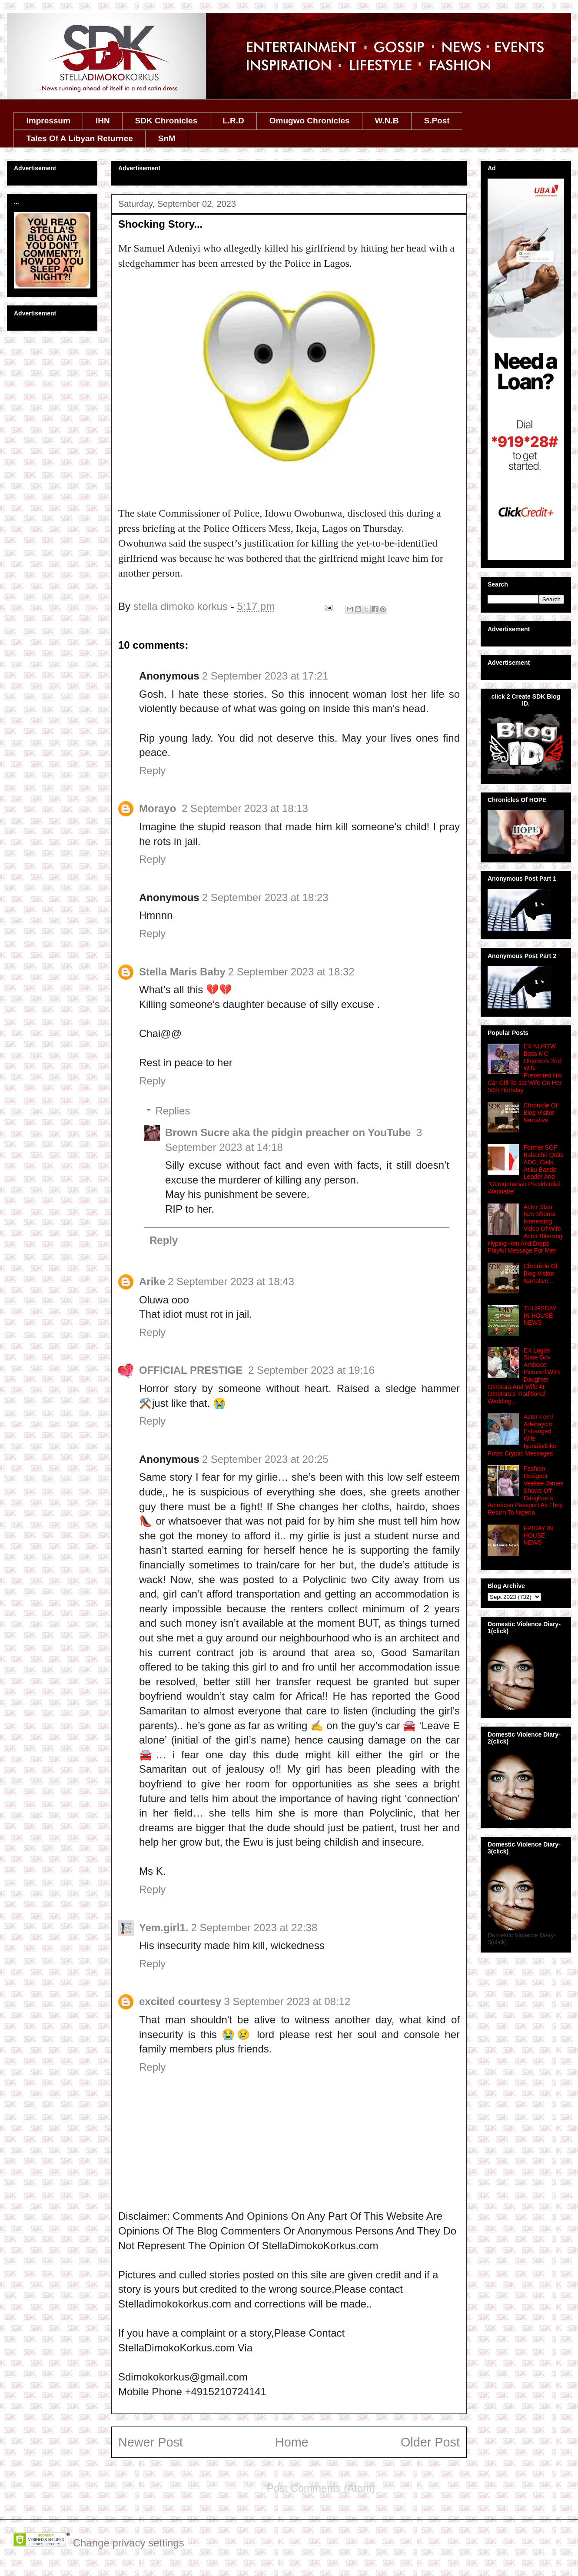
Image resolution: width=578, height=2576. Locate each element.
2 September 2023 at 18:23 (265, 897)
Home (292, 2442)
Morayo (159, 808)
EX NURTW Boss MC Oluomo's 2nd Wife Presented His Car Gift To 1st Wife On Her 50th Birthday (525, 1068)
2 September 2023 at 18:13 (245, 808)
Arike (152, 1281)
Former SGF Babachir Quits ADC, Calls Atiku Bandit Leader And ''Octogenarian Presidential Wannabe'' (525, 1169)
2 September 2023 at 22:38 (254, 1927)
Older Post (430, 2442)
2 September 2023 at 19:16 (311, 1370)
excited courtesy (180, 2001)
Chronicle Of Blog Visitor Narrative (541, 1113)
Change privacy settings (128, 2543)
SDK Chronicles (166, 120)
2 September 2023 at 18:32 (291, 972)
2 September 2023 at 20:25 (265, 1459)
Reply (152, 770)
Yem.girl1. (163, 1927)
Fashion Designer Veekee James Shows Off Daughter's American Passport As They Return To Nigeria (525, 1490)
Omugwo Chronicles (309, 120)
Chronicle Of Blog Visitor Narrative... (541, 1273)
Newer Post (150, 2442)
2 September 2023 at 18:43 (231, 1281)
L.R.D (233, 120)
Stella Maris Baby (182, 972)
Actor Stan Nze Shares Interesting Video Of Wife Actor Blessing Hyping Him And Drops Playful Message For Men (525, 1228)
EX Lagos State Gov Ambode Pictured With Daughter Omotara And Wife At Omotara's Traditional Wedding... (524, 1376)
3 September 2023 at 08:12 (287, 2001)
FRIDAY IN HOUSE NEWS (538, 1535)
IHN (103, 120)
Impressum (48, 120)
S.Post (436, 120)
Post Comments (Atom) (321, 2488)
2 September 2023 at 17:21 (265, 676)
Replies (172, 1111)
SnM (167, 138)
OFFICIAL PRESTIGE (192, 1370)
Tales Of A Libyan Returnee (80, 138)
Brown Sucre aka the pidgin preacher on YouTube (289, 1132)
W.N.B (387, 120)
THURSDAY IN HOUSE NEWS (540, 1315)
